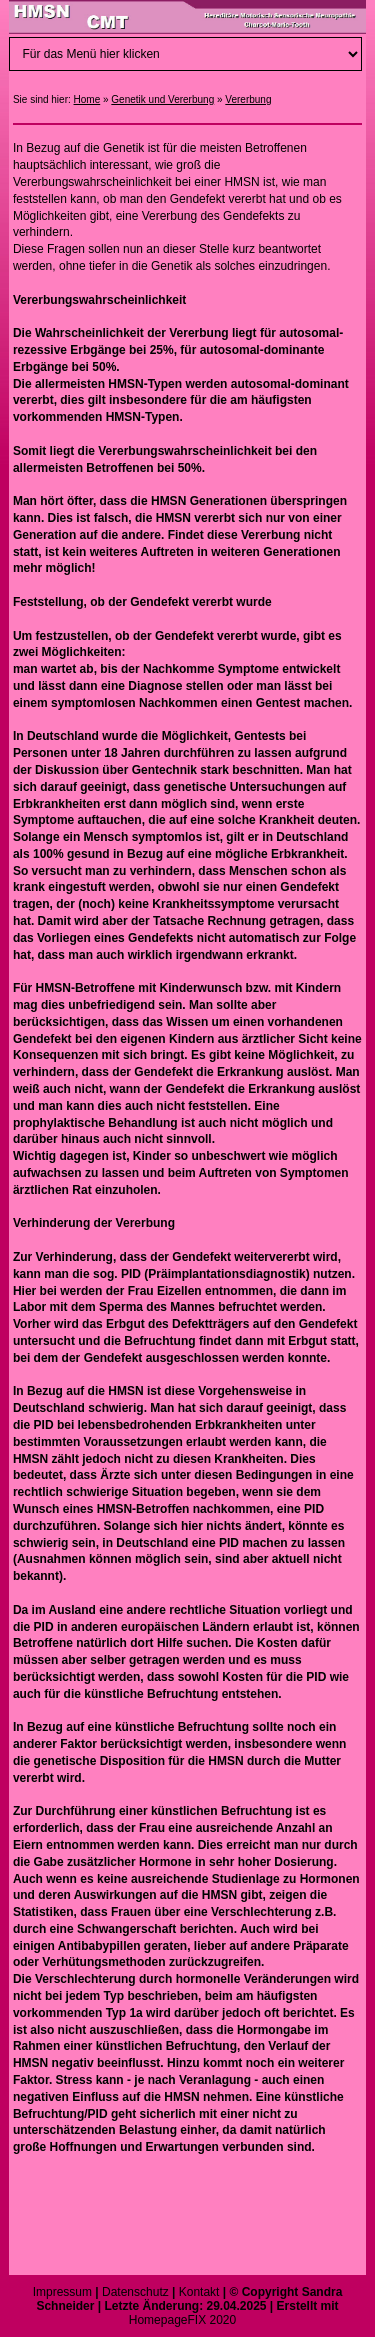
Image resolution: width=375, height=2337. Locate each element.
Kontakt (199, 2292)
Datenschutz (135, 2292)
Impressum (62, 2292)
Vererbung (248, 99)
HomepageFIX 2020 (182, 2320)
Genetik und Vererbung (162, 99)
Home (87, 99)
